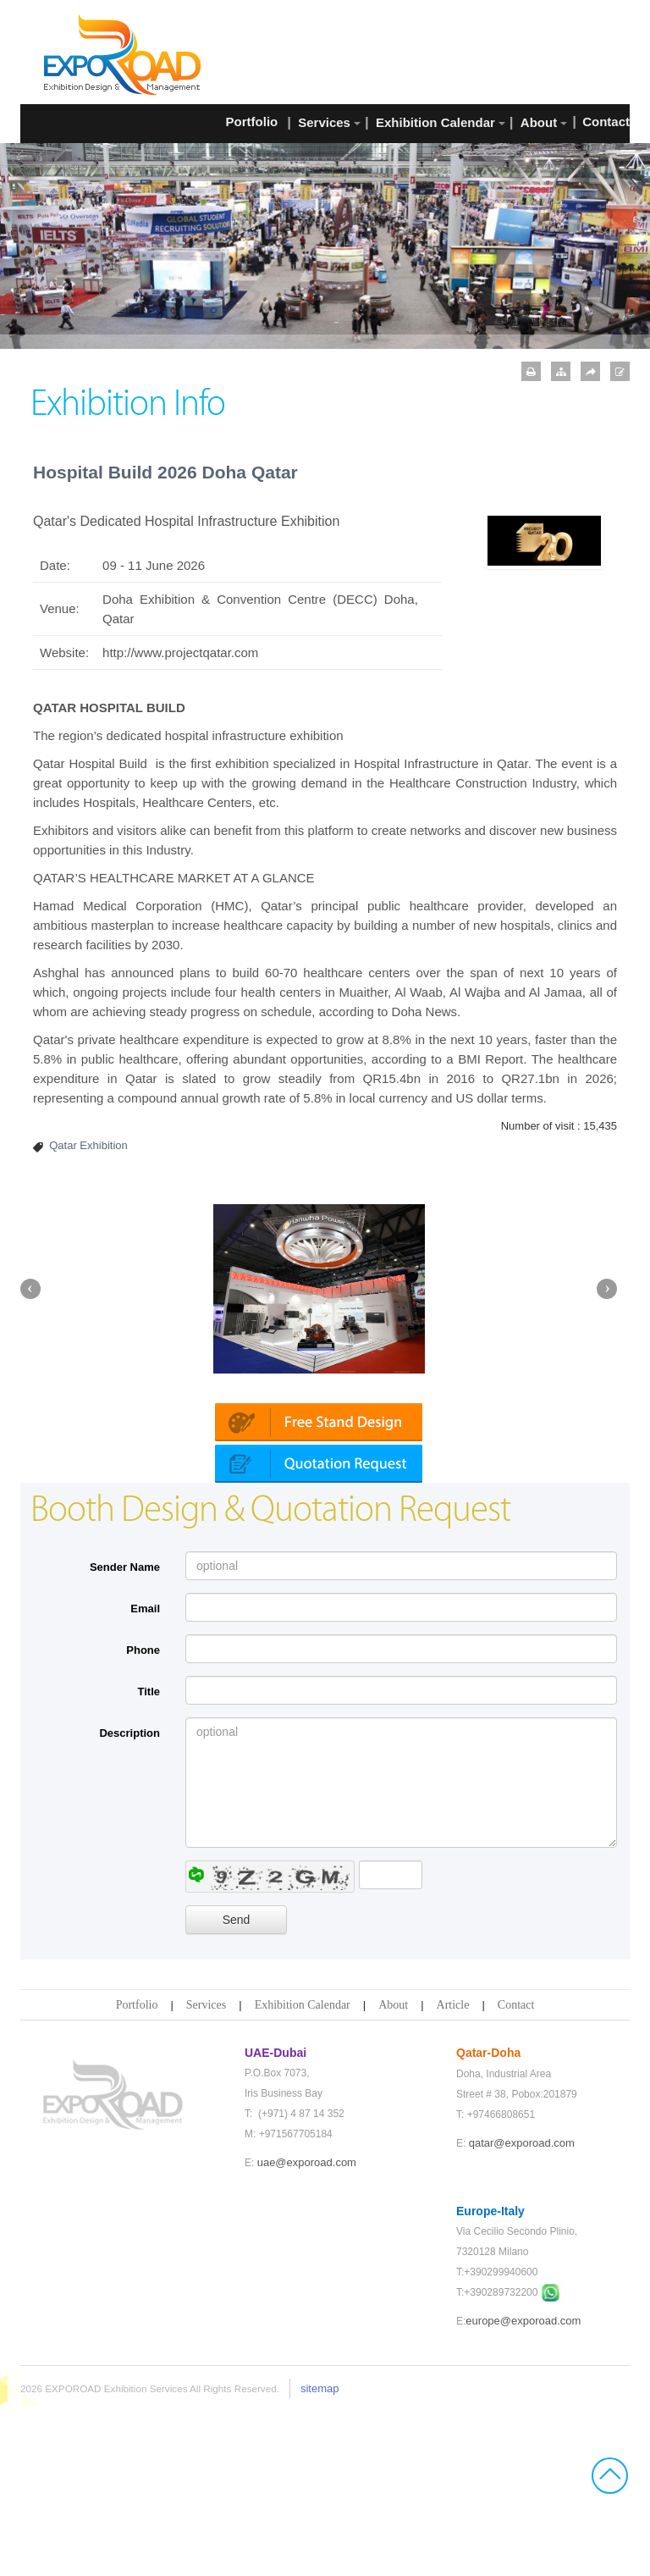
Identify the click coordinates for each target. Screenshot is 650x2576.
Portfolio (137, 2174)
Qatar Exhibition (88, 1145)
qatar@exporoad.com (522, 2312)
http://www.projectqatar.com (180, 652)
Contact (516, 2174)
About (393, 2174)
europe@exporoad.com (523, 2490)
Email (145, 1778)
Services (206, 2174)
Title (149, 1861)
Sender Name (125, 1736)
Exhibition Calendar (302, 2174)
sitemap (319, 2557)
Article (453, 2174)
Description (129, 1902)
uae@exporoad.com (306, 2331)
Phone (143, 1819)
